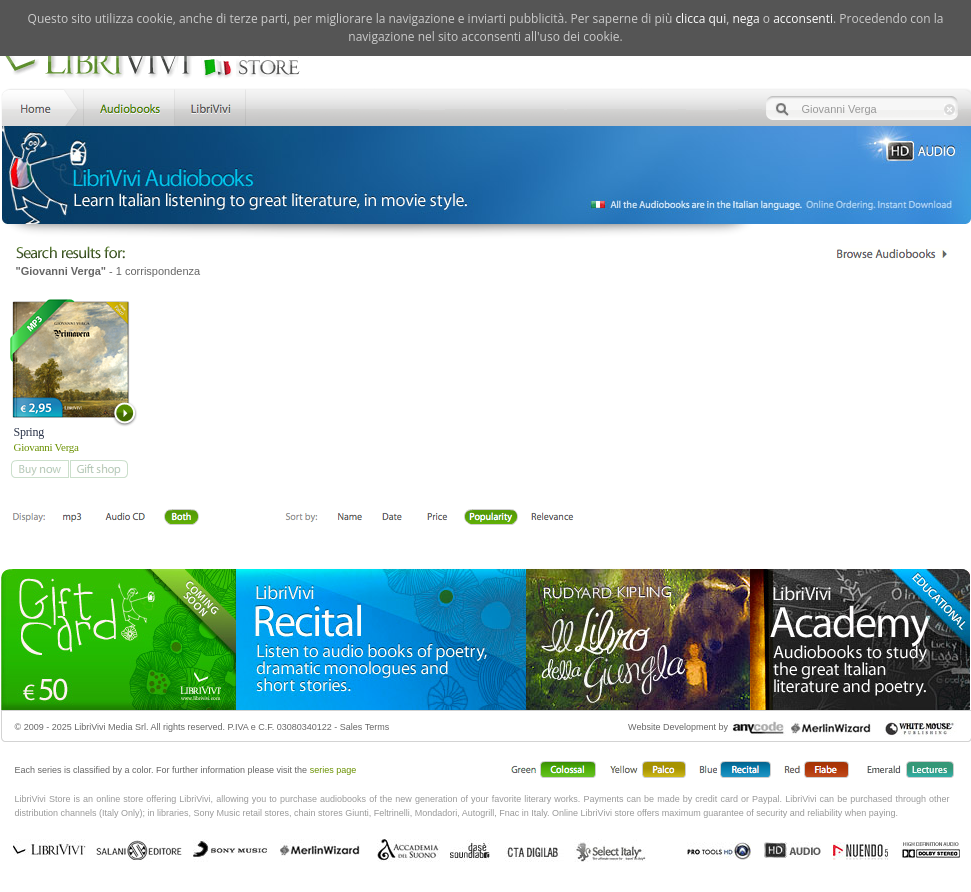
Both (187, 518)
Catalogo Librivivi (891, 254)
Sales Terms (364, 727)
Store (127, 106)
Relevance (551, 518)
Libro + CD (125, 518)
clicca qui (700, 18)
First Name (350, 518)
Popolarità (491, 518)
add (39, 469)
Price (436, 518)
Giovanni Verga (46, 447)
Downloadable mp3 (72, 518)
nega (745, 18)
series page (333, 770)
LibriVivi (210, 106)
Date (392, 518)
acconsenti (803, 18)
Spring (29, 432)
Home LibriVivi (40, 106)
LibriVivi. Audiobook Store (159, 63)
